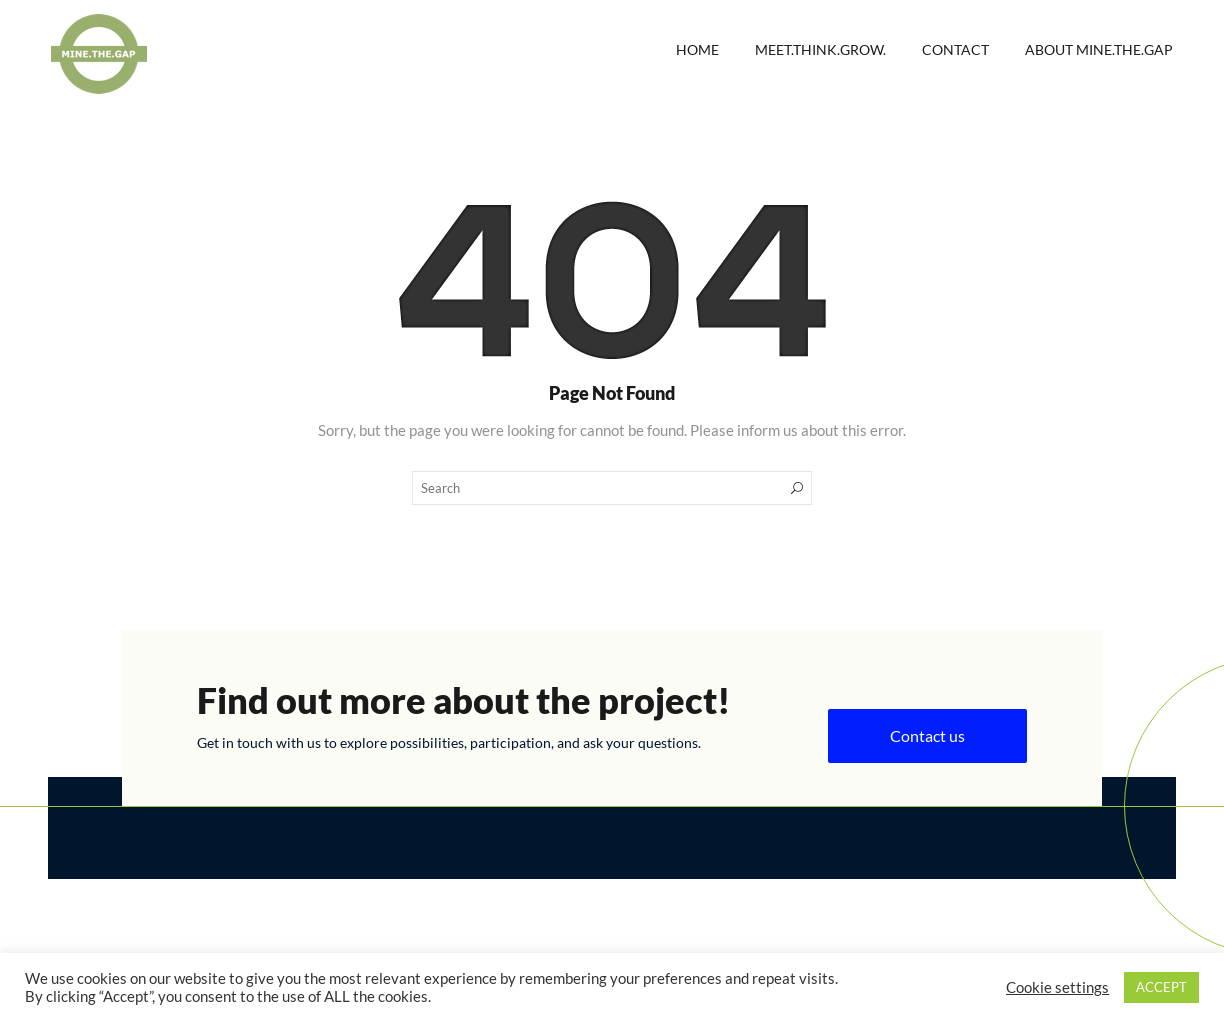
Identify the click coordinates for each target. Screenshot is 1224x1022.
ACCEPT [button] (1161, 987)
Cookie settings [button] (1057, 987)
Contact (955, 49)
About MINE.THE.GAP (1099, 49)
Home (697, 49)
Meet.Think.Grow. (820, 49)
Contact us (927, 735)
